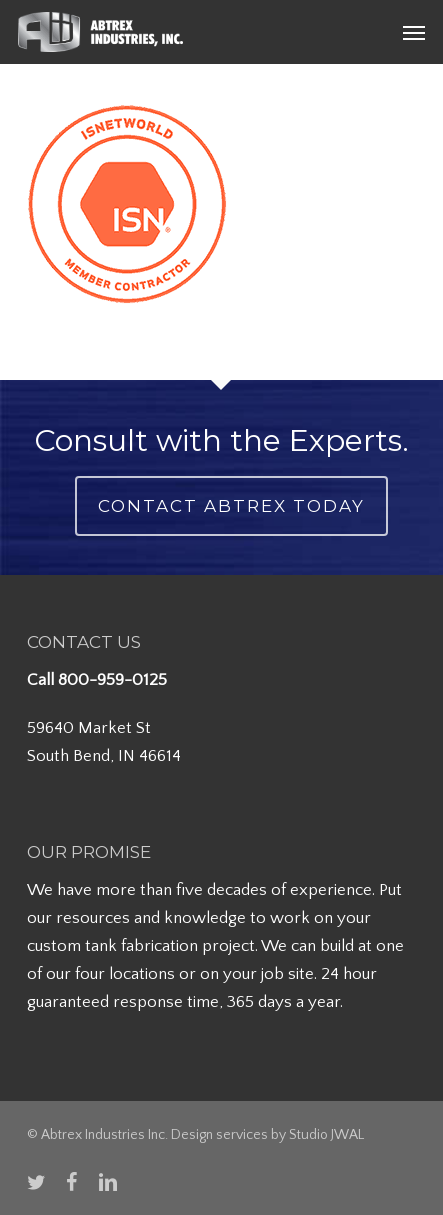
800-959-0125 (112, 680)
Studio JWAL (326, 1135)
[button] (414, 32)
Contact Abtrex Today (231, 506)
